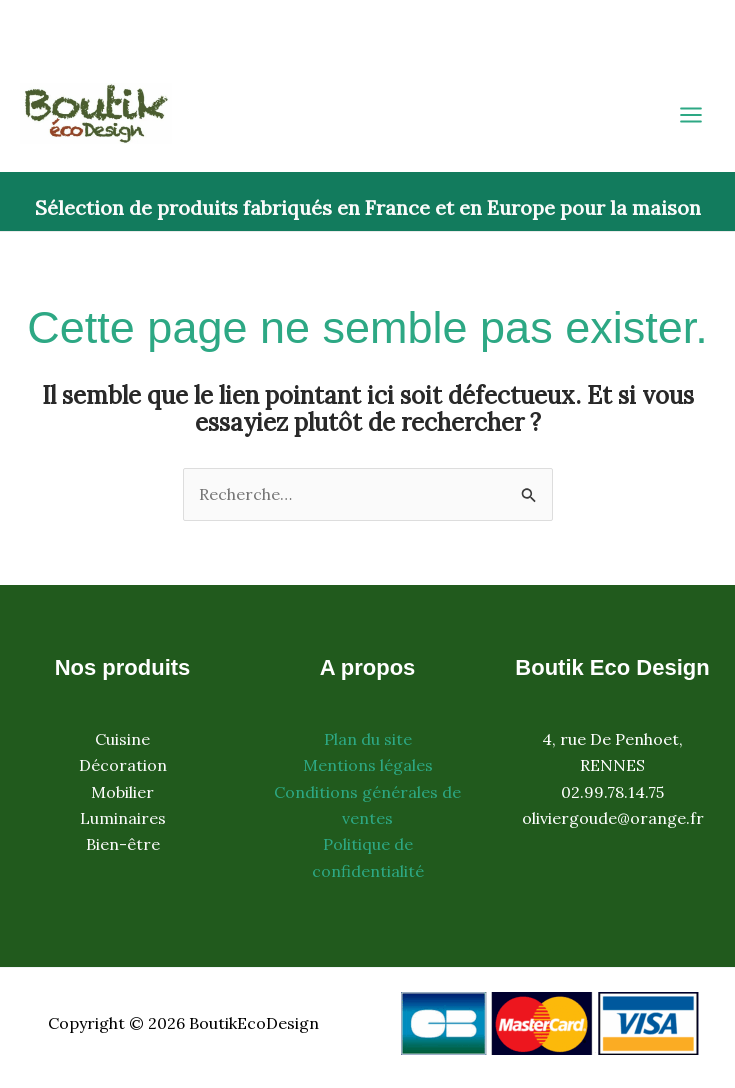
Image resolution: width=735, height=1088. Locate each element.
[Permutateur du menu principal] (691, 115)
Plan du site (368, 739)
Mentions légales (368, 765)
